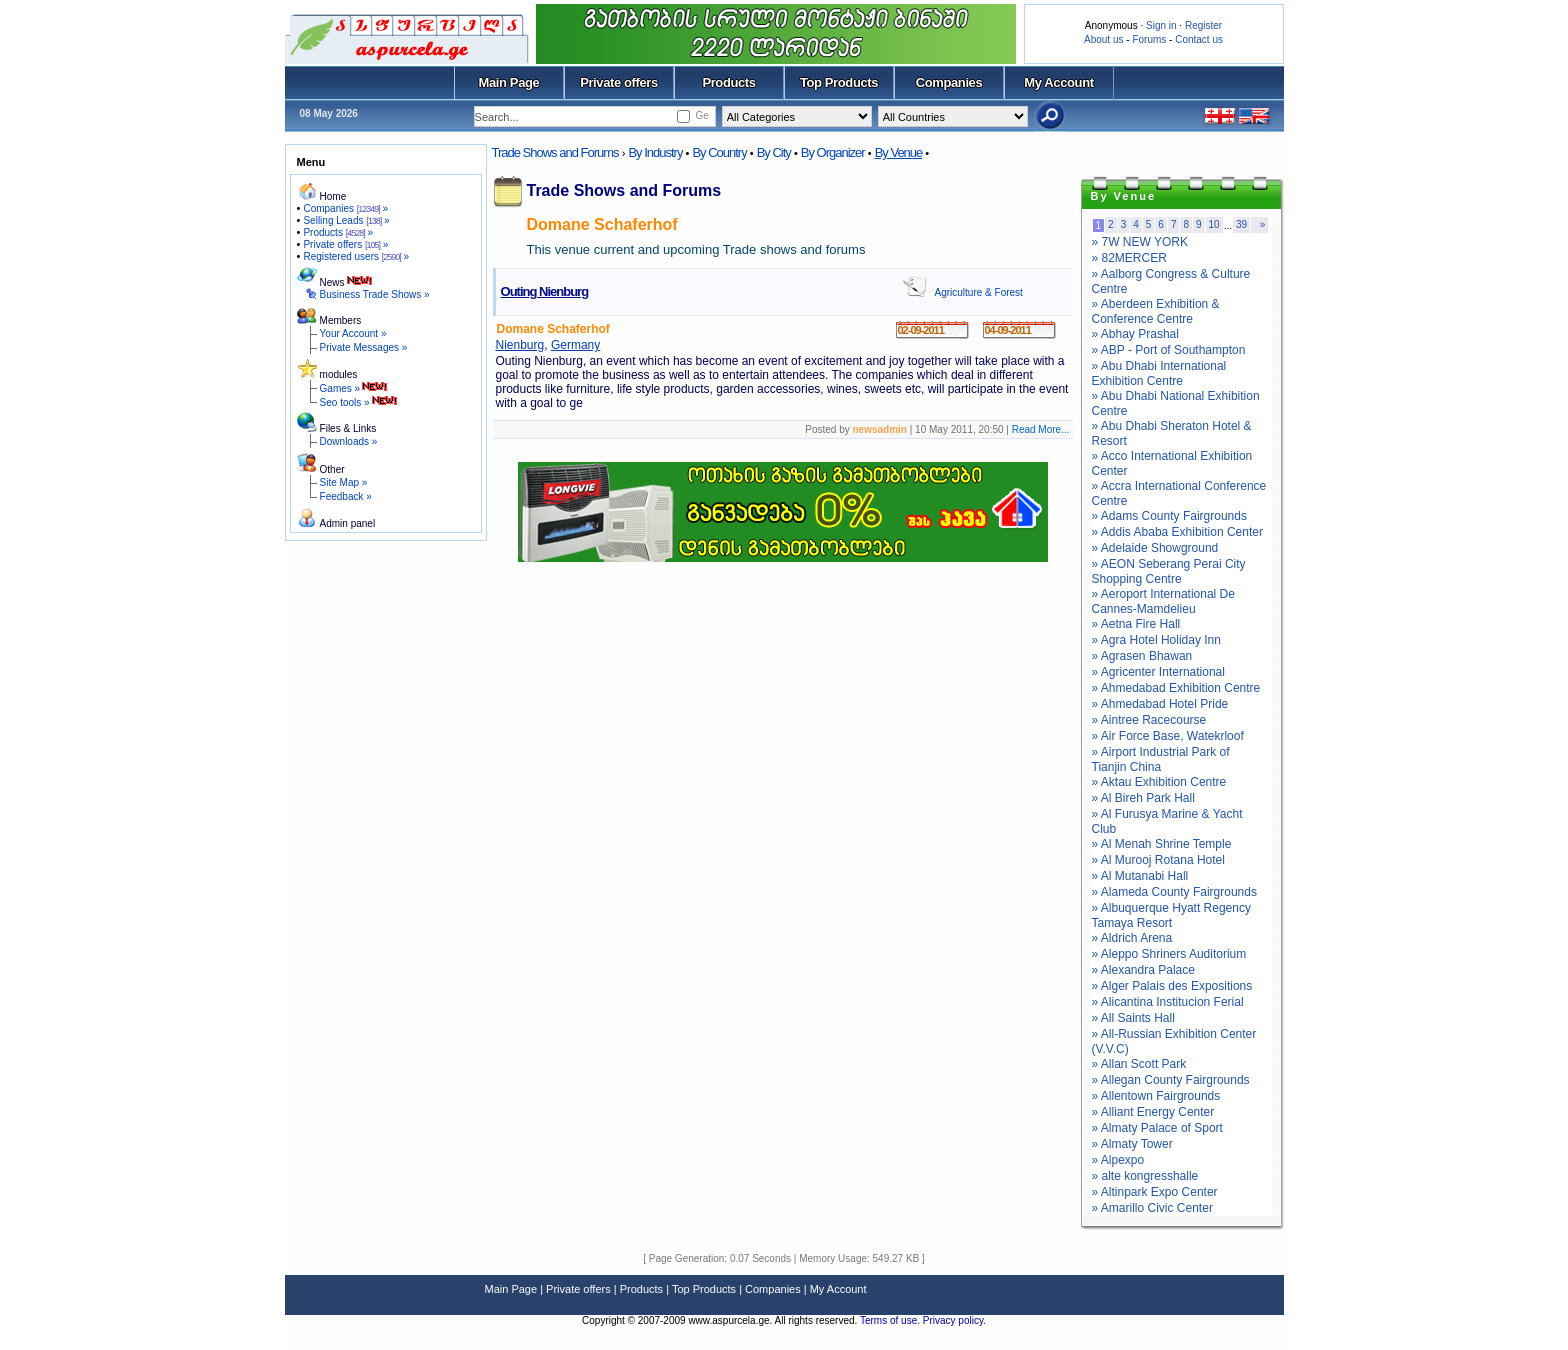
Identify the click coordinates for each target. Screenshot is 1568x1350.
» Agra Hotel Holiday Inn (1156, 640)
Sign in (1161, 25)
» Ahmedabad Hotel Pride (1160, 704)
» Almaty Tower (1132, 1144)
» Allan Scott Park (1139, 1064)
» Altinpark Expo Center (1155, 1192)
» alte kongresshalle (1145, 1176)
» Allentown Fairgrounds (1156, 1096)
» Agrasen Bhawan (1142, 656)
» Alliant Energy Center (1153, 1112)
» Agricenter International (1158, 672)
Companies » (345, 208)
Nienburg (520, 345)
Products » (338, 232)
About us (1103, 39)
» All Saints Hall (1133, 1018)
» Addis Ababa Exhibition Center (1177, 532)
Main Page (509, 82)
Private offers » (345, 244)
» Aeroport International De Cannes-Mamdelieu (1163, 601)
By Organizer (833, 152)
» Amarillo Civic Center (1152, 1208)
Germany (575, 345)
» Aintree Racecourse (1149, 720)
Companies (949, 82)
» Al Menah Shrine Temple (1162, 844)
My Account (1058, 82)
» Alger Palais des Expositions (1172, 986)
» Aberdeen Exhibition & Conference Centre (1156, 311)
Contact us (1199, 39)
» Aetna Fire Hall (1136, 624)
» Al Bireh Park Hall (1143, 798)
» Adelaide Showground (1155, 548)
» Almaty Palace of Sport (1157, 1128)
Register (1203, 25)
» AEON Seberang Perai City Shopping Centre (1169, 571)
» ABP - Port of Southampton (1169, 350)
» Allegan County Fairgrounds (1171, 1080)
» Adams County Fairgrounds (1169, 516)
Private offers (619, 82)
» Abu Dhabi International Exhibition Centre (1159, 373)
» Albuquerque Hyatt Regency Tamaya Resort (1171, 915)
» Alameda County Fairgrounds (1174, 892)
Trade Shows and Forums (555, 152)
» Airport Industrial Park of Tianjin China (1161, 759)
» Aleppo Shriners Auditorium (1169, 954)
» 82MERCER (1129, 258)
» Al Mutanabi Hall (1140, 876)
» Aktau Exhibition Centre (1159, 782)
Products (728, 82)
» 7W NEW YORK (1140, 242)
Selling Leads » (346, 220)
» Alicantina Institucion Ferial (1168, 1002)
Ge (701, 115)
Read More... (1041, 429)
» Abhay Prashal (1135, 334)
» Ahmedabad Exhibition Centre (1176, 688)
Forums (1149, 39)
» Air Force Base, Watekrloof (1168, 736)
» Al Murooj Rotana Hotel (1158, 860)
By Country (719, 152)
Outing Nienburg (545, 291)
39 (1241, 224)
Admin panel (348, 523)
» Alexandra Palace (1143, 970)
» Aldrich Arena (1132, 938)
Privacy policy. (954, 1320)
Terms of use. (891, 1320)
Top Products (839, 82)
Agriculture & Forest (979, 292)
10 (1214, 224)
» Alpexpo (1118, 1160)
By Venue (899, 152)
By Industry (655, 152)
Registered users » (356, 256)
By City (774, 152)
